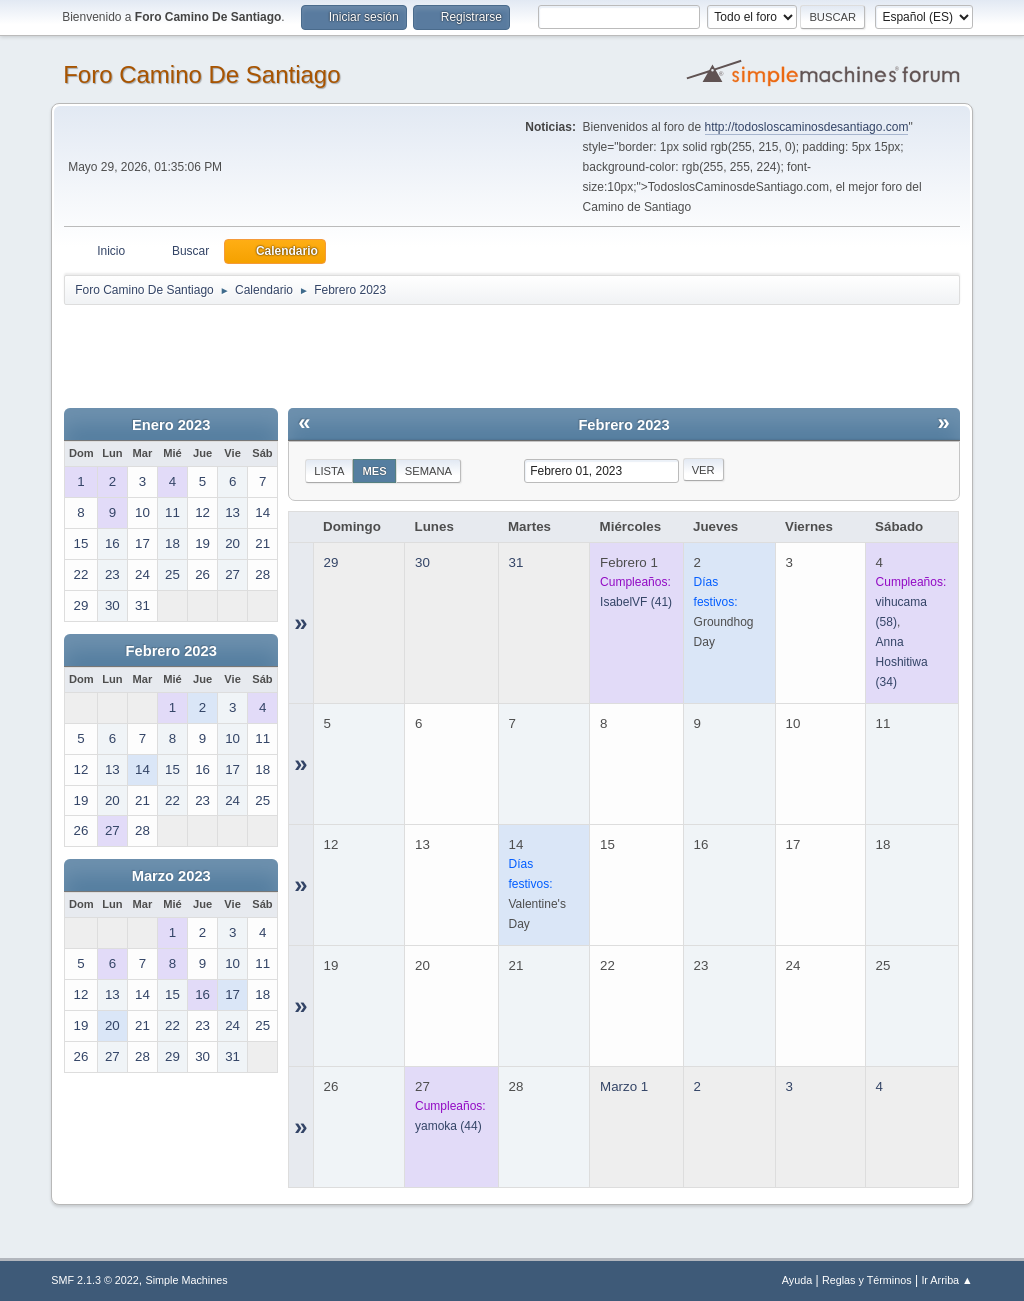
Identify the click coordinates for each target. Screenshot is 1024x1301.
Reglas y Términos (867, 1280)
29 (331, 562)
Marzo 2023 (171, 876)
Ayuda (797, 1280)
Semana (428, 471)
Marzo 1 (624, 1086)
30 (422, 562)
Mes (374, 471)
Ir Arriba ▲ (946, 1280)
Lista (329, 471)
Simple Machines (187, 1280)
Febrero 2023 (171, 651)
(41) (636, 602)
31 (516, 562)
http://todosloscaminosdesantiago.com (807, 127)
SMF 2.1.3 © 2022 (95, 1280)
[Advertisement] (416, 352)
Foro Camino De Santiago (201, 74)
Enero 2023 (171, 425)
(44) (448, 1126)
